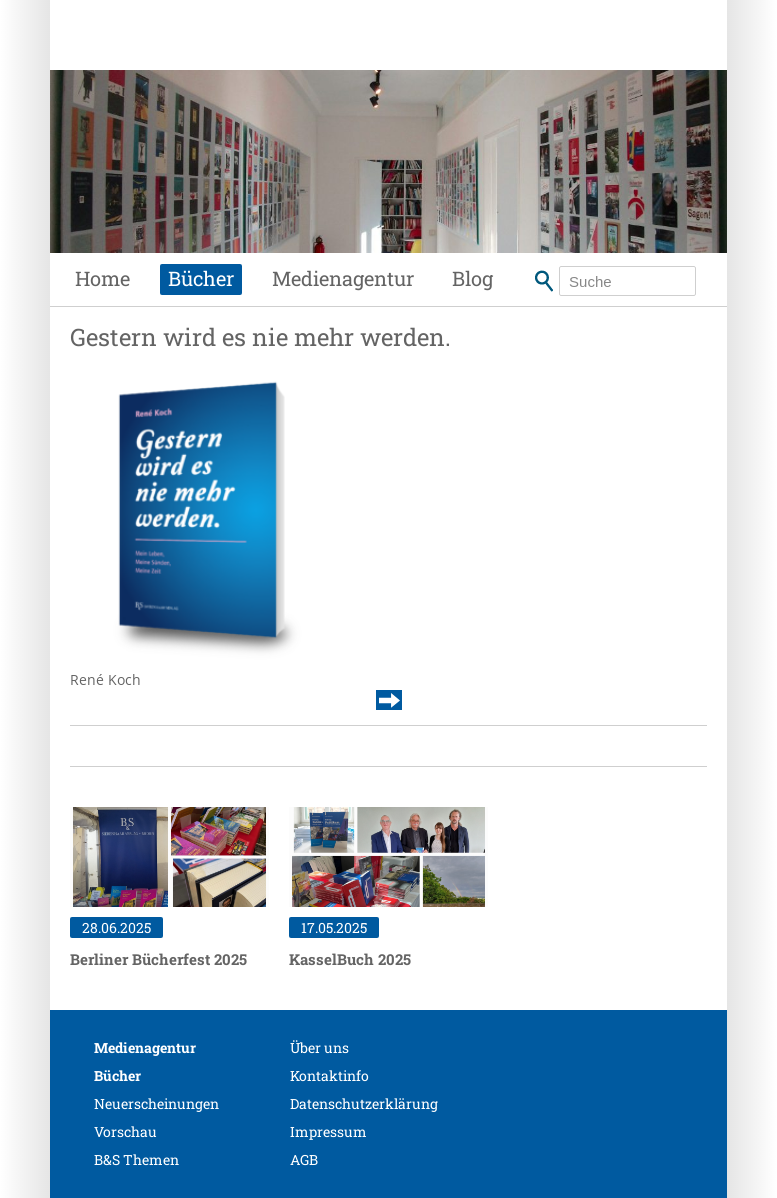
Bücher (201, 278)
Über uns (319, 1047)
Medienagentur (343, 278)
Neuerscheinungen (156, 1103)
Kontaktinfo (329, 1075)
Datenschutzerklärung (364, 1103)
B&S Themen (136, 1159)
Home (102, 278)
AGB (304, 1159)
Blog (472, 278)
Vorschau (125, 1131)
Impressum (328, 1131)
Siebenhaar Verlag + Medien (222, 55)
